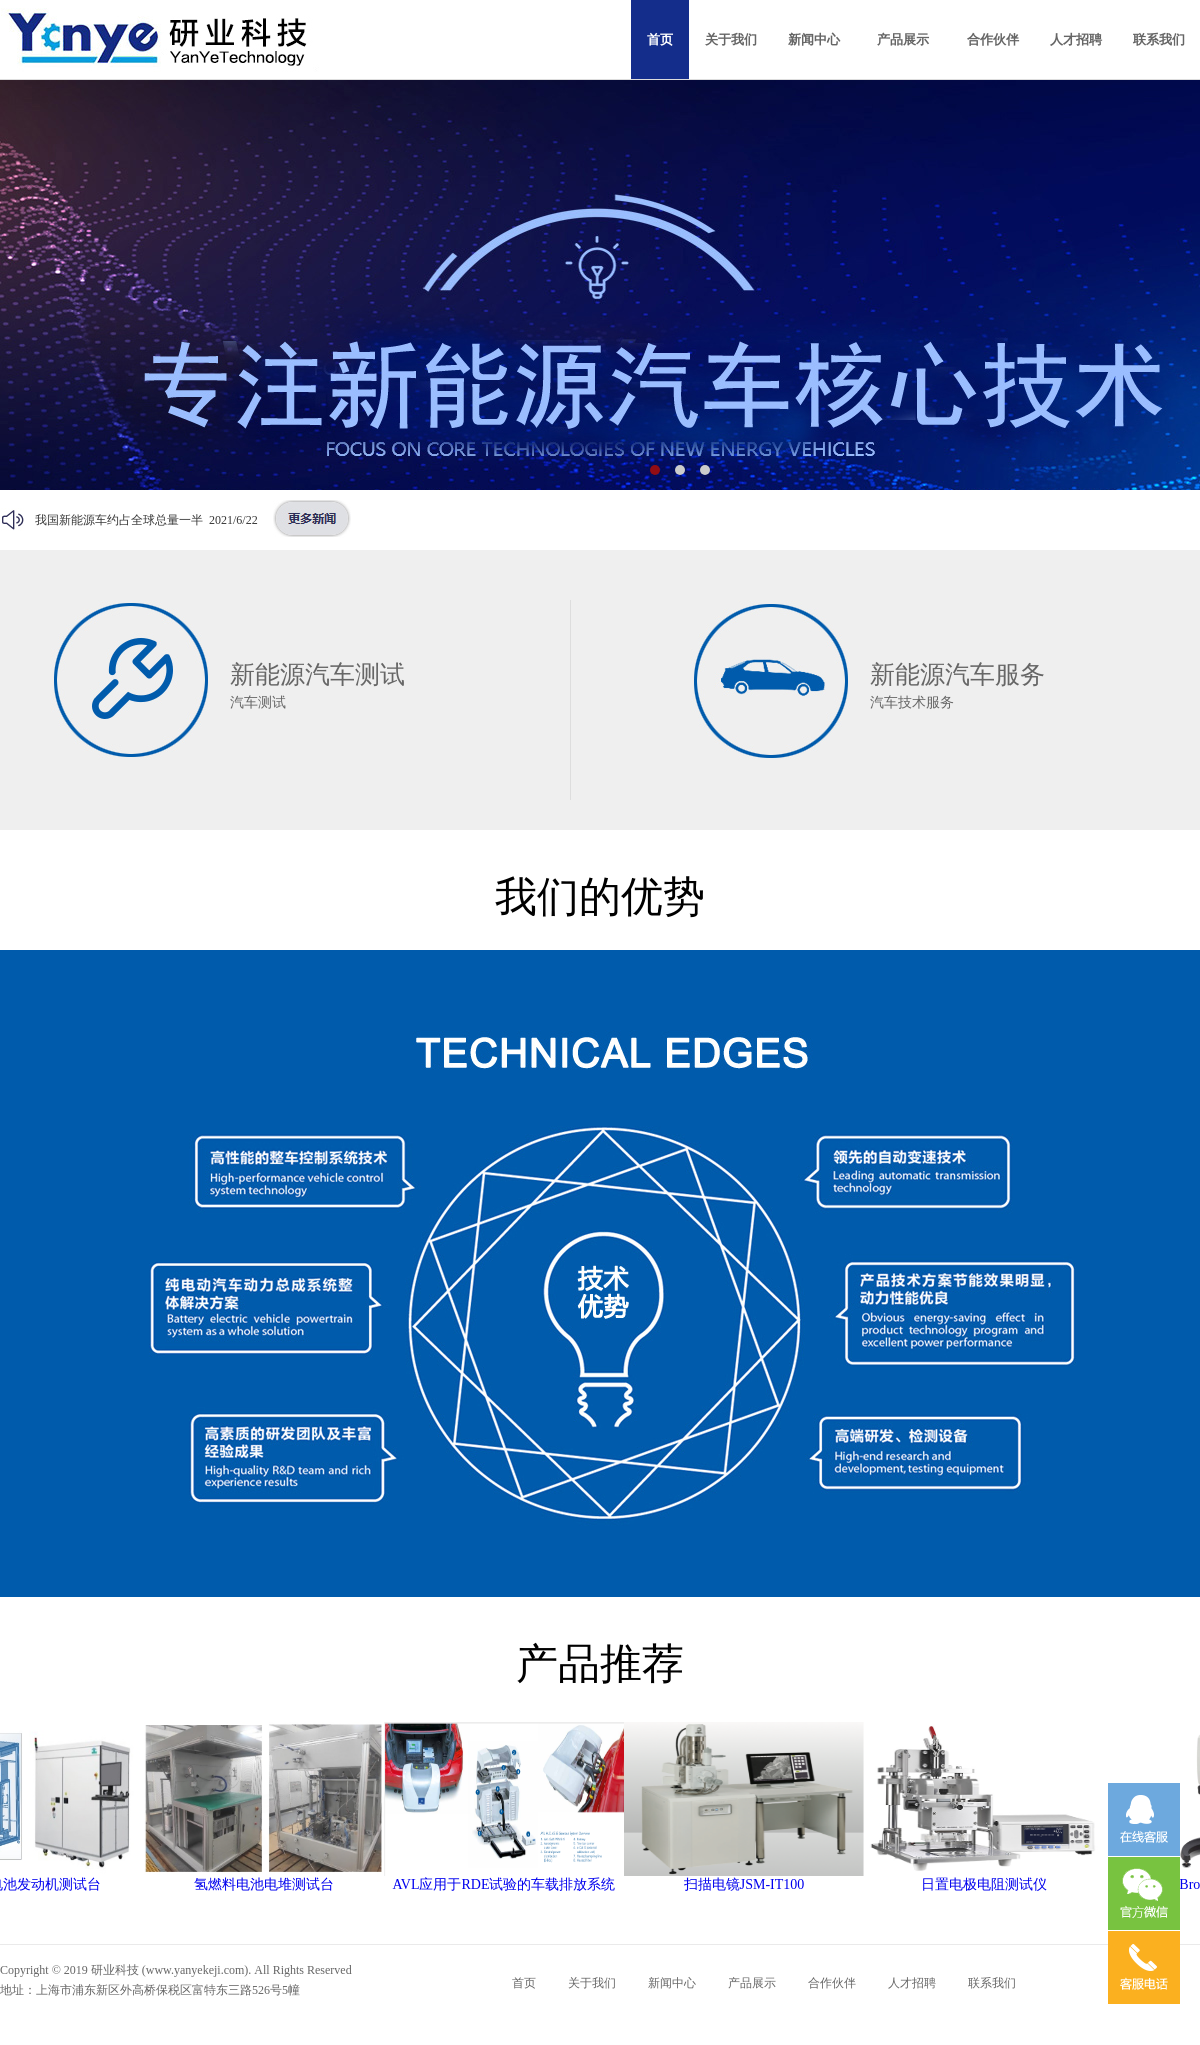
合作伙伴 (832, 1983)
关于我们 (592, 1983)
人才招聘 (912, 1983)
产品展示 (752, 1983)
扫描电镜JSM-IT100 (753, 1878)
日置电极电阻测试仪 (993, 1878)
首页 (524, 1983)
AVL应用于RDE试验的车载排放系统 (513, 1878)
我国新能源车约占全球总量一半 (119, 520)
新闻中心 (672, 1983)
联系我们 (992, 1983)
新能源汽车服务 (957, 674)
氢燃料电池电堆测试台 (273, 1878)
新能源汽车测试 (317, 674)
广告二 (600, 285)
